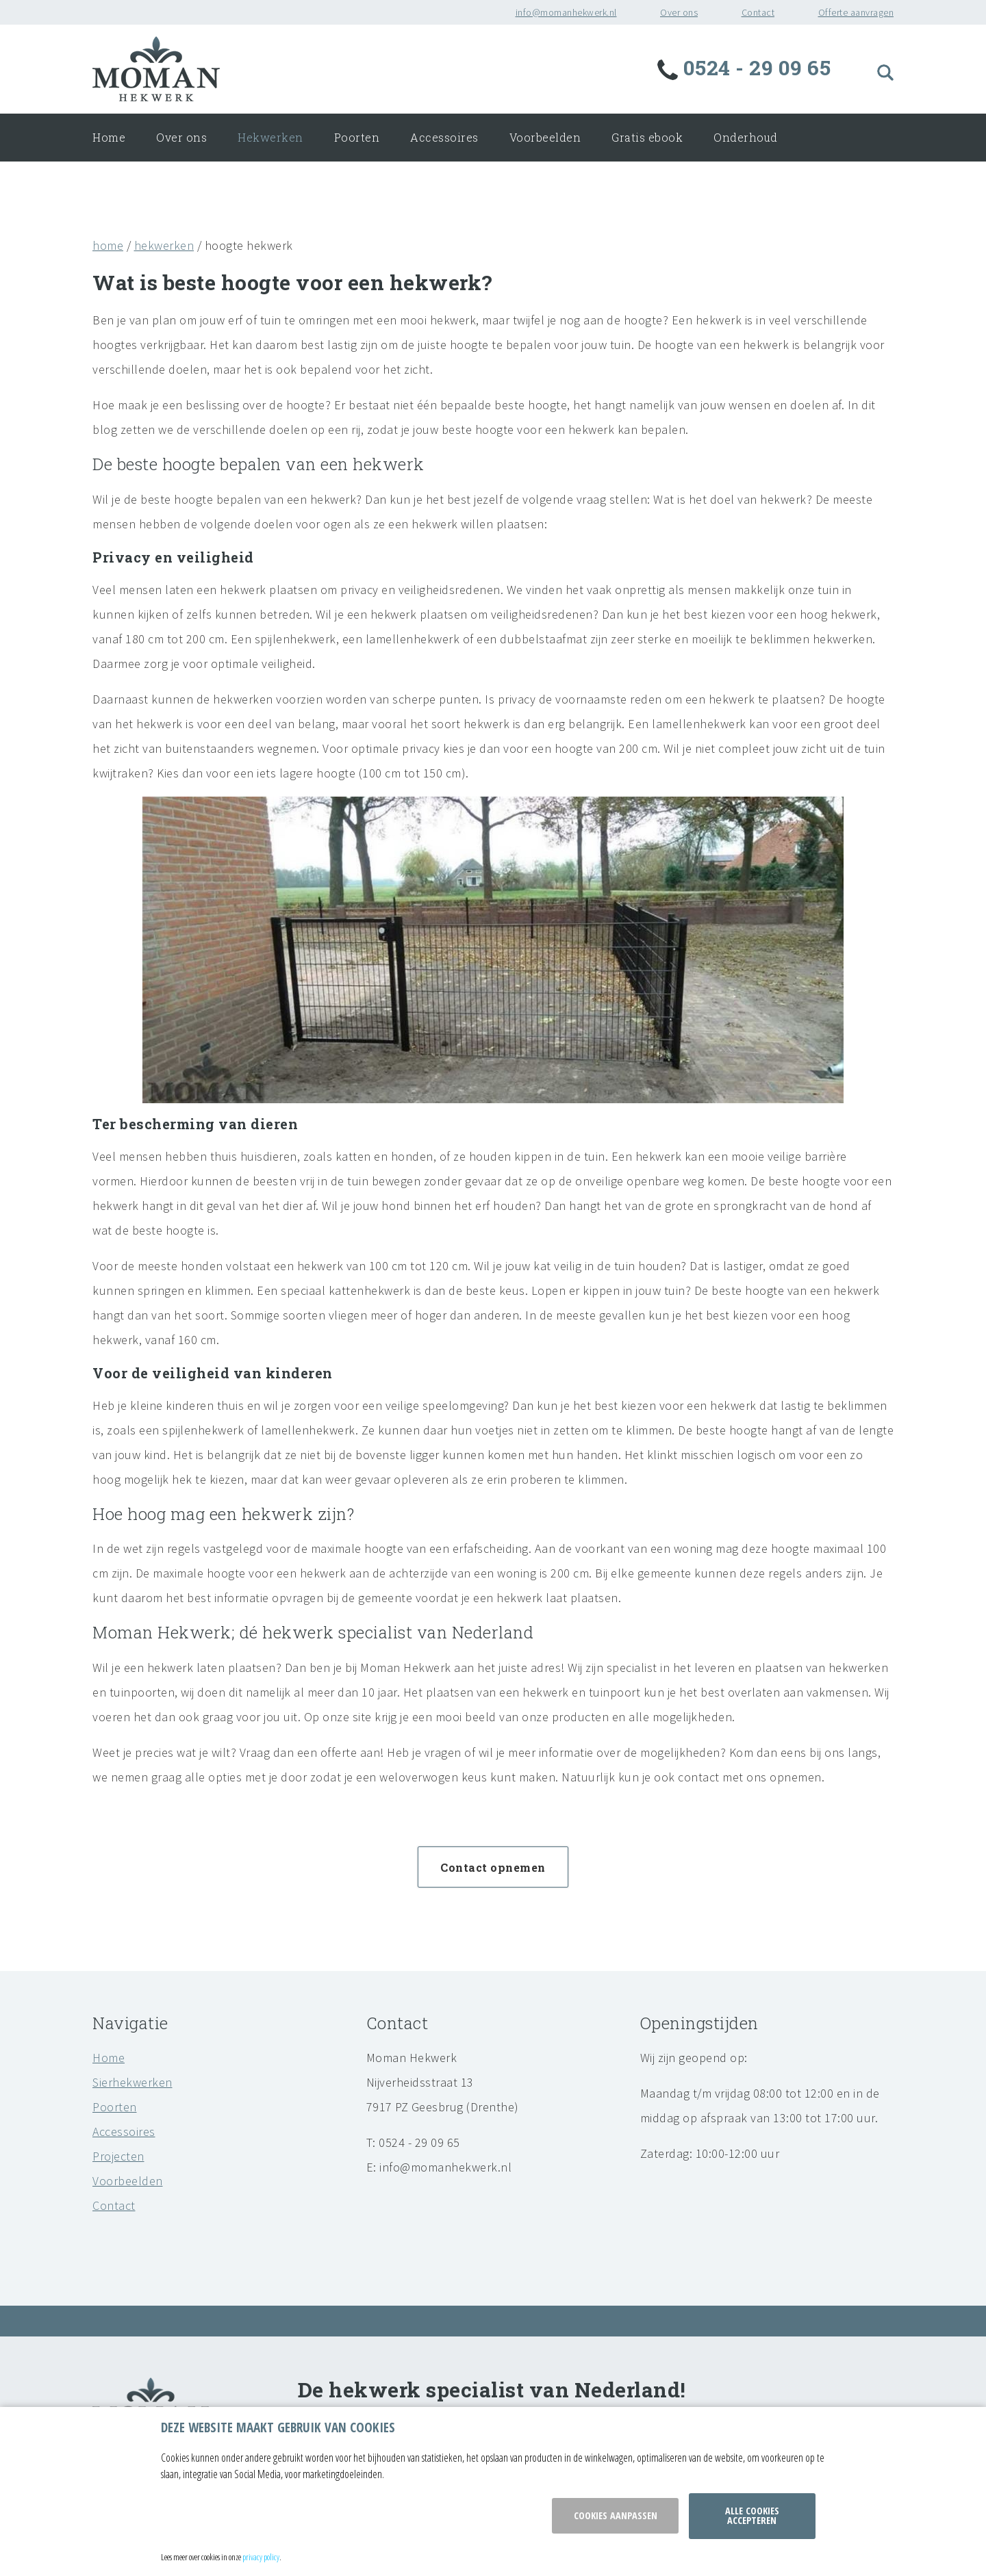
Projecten (118, 2156)
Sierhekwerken (132, 2082)
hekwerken (164, 245)
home (107, 245)
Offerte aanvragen (856, 12)
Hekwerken (270, 137)
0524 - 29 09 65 (746, 67)
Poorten (357, 137)
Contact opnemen (493, 1867)
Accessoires (444, 137)
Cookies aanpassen (615, 2515)
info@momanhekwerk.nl (566, 12)
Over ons (679, 12)
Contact (758, 12)
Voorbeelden (545, 137)
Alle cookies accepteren (752, 2515)
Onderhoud (745, 137)
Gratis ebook (647, 137)
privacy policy (260, 2557)
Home (108, 137)
